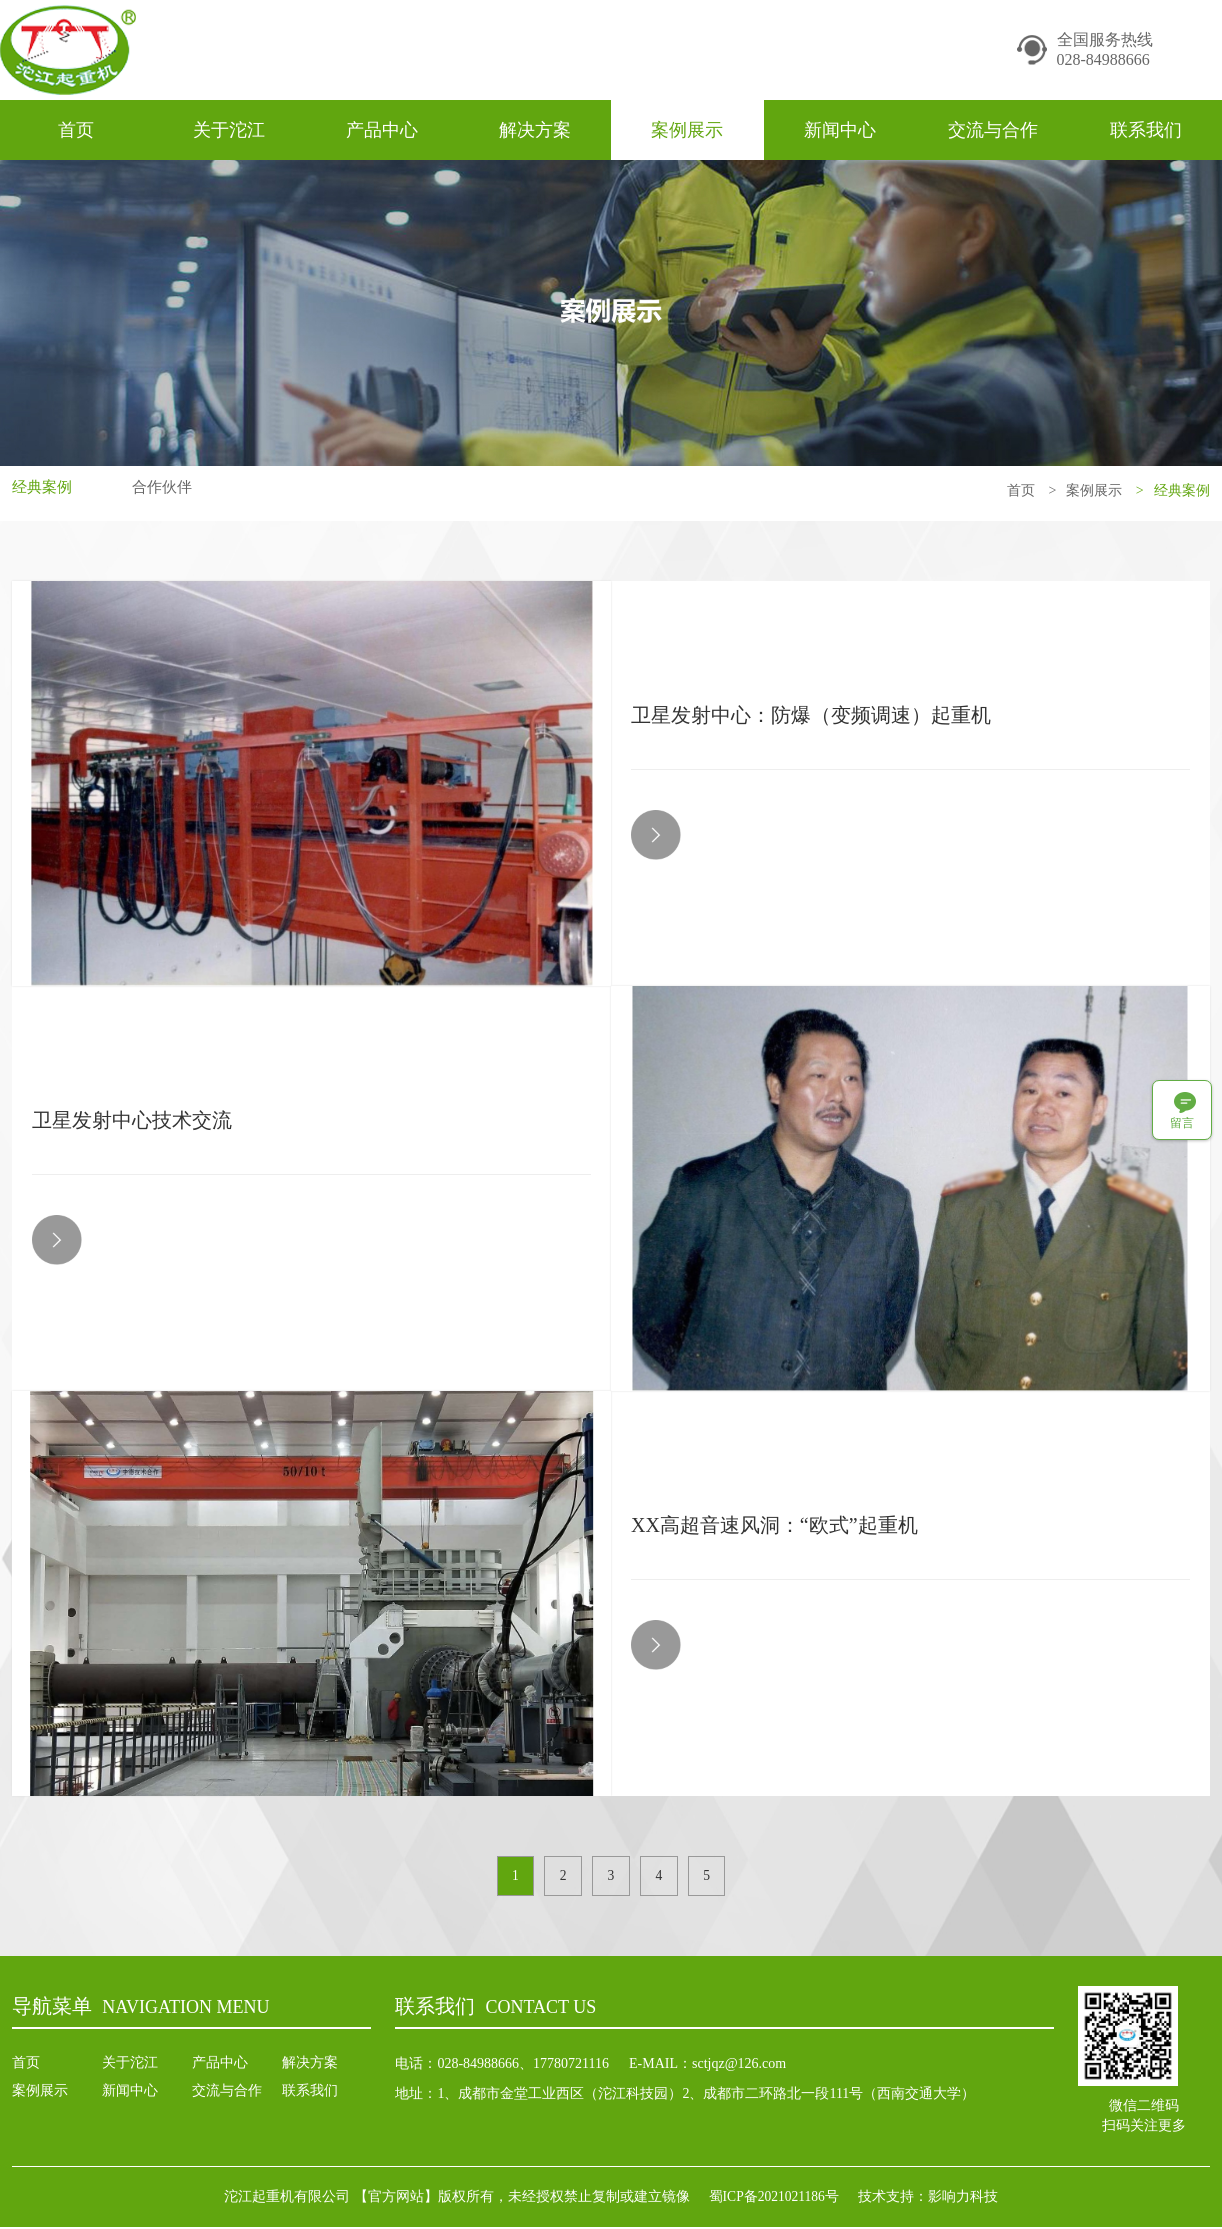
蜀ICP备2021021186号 (773, 2198)
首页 (76, 130)
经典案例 (44, 490)
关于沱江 (229, 130)
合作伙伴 (168, 490)
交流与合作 (993, 130)
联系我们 (1146, 130)
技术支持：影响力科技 (934, 2198)
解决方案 (535, 130)
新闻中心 (840, 130)
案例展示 (687, 130)
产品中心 (382, 130)
